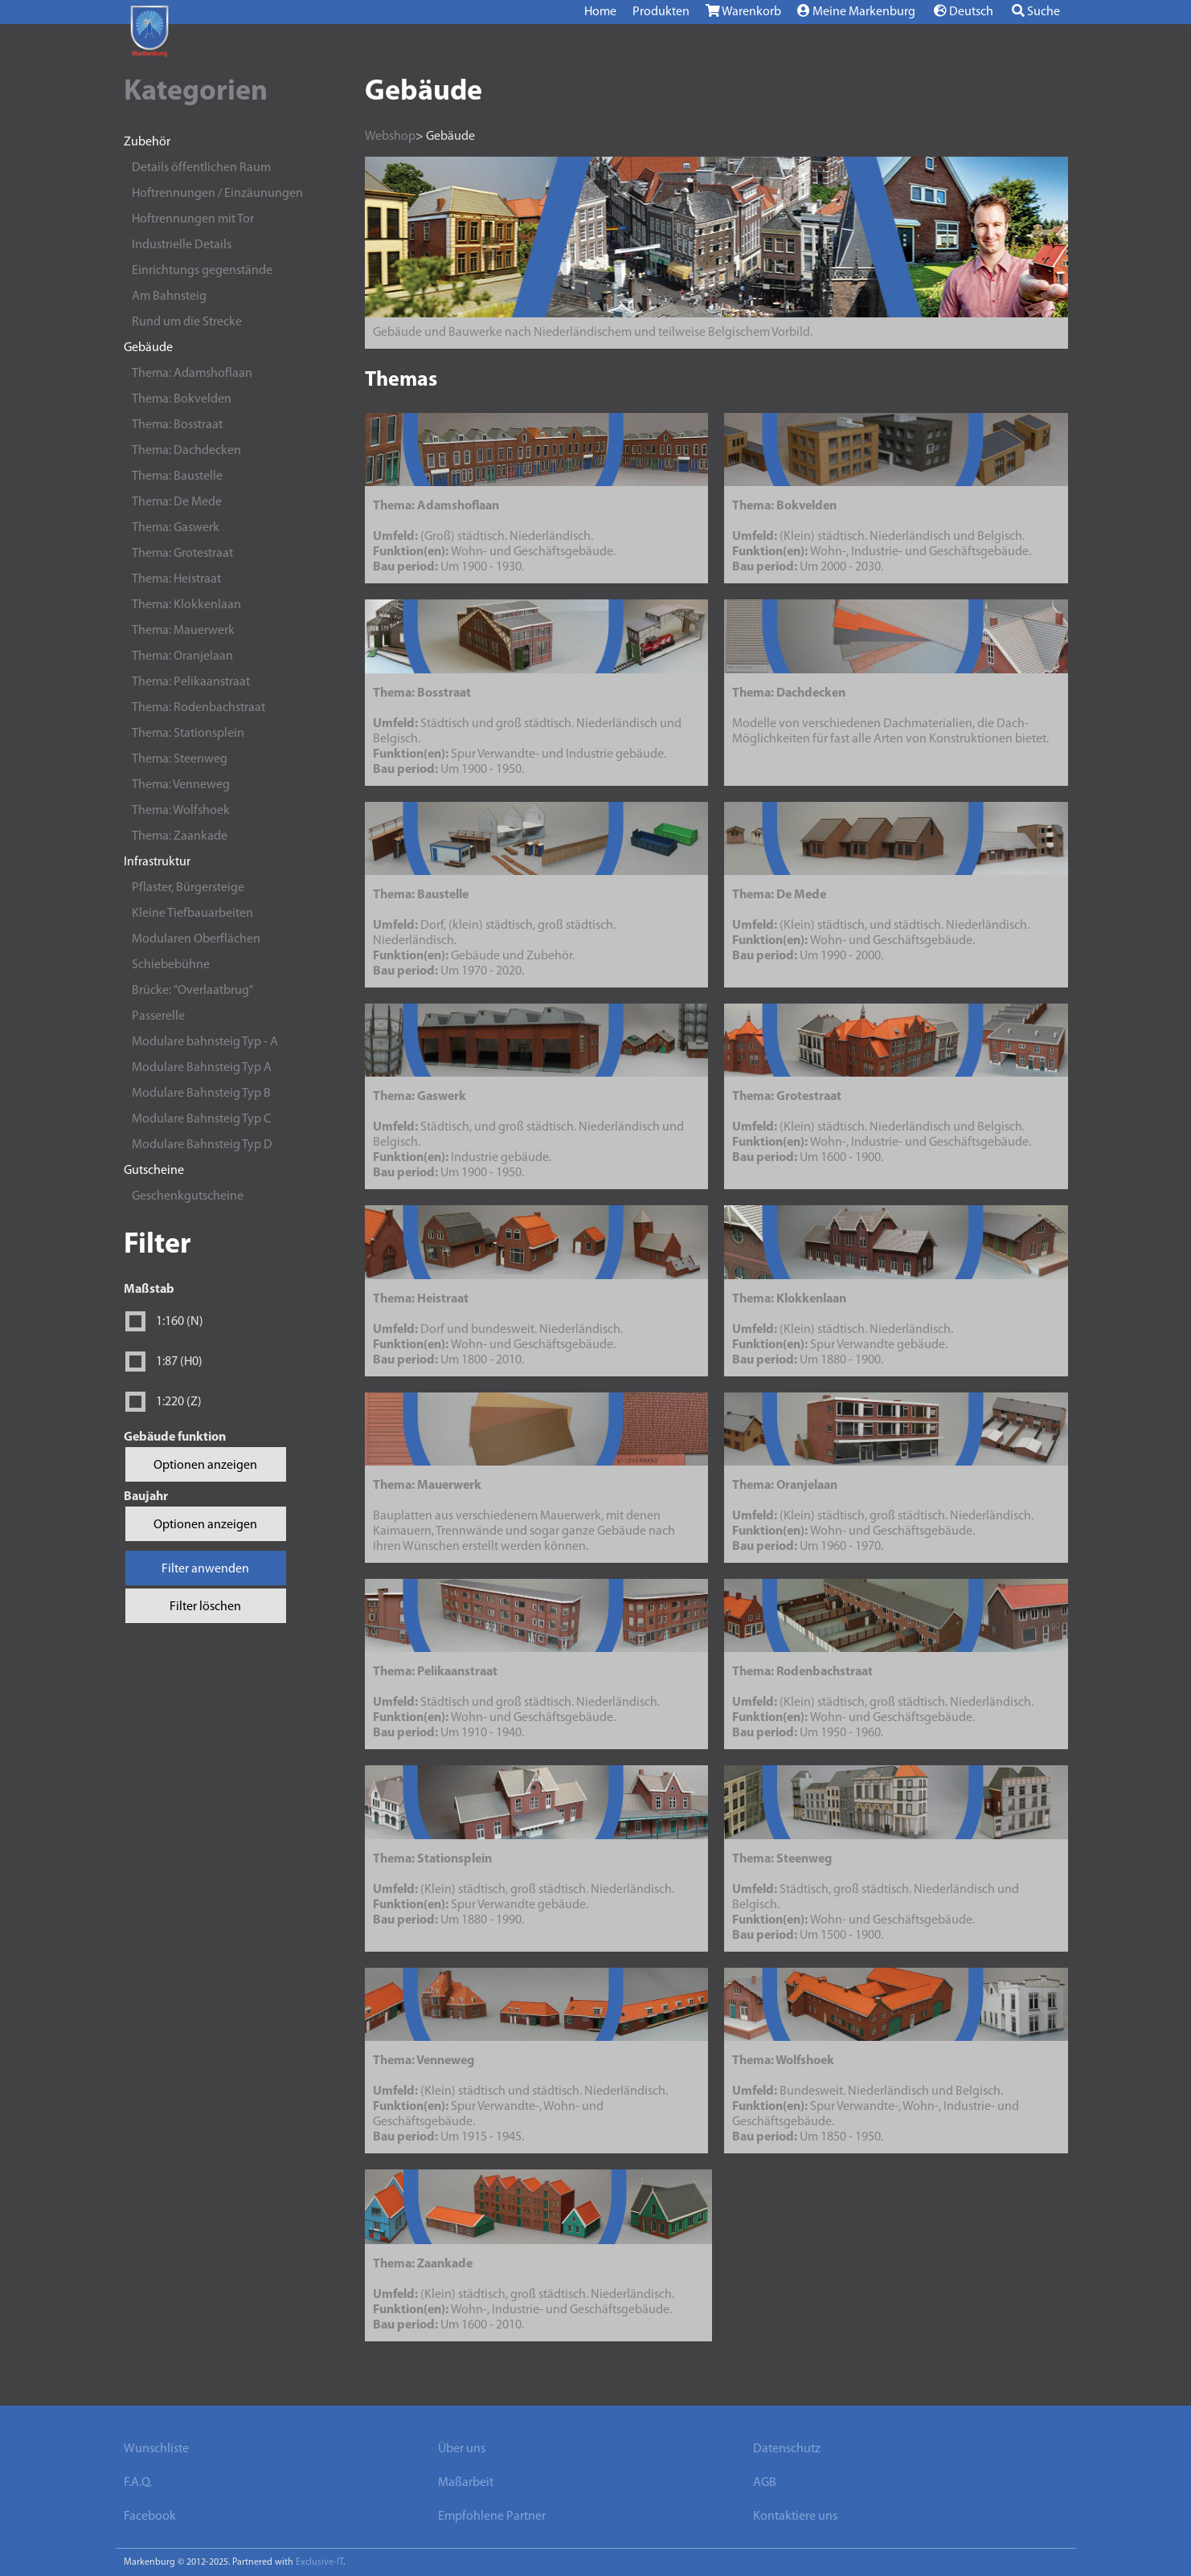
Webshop (390, 136)
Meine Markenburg (856, 11)
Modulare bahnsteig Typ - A (205, 1042)
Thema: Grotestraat (182, 553)
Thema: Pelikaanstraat (191, 682)
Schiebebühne (171, 965)
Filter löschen (205, 1607)
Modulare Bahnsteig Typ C (201, 1119)
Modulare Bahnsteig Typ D (202, 1145)
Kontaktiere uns (795, 2516)
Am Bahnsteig (169, 296)
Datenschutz (787, 2449)
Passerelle (158, 1016)
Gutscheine (154, 1170)
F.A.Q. (138, 2482)
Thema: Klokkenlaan (186, 605)
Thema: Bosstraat (177, 425)
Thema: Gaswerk (175, 527)
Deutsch (963, 11)
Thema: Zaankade (179, 836)
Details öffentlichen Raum (201, 168)
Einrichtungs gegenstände (202, 270)
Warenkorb (743, 11)
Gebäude (148, 347)
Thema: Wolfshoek (181, 810)
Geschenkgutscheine (188, 1196)
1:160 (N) (179, 1321)
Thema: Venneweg (181, 785)
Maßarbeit (465, 2482)
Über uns (461, 2449)
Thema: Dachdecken (186, 450)
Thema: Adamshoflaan (192, 373)
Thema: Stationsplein (188, 733)
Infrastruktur (157, 862)
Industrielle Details (181, 245)
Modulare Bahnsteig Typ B (201, 1093)
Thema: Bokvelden (181, 399)
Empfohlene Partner (492, 2516)
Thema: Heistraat (176, 579)
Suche (1036, 11)
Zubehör (147, 142)
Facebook (150, 2516)
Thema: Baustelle (177, 476)
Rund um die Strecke (187, 322)
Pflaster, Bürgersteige (188, 887)
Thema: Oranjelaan (182, 656)
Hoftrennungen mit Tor (193, 219)
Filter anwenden (205, 1569)
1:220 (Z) (179, 1402)
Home (600, 12)
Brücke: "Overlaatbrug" (192, 990)
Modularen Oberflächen (196, 939)
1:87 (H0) (179, 1361)
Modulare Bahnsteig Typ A (202, 1067)
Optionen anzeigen (205, 1465)
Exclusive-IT (319, 2562)
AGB (764, 2482)
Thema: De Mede (177, 502)
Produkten (661, 12)
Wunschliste (156, 2449)
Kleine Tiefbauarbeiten (192, 913)
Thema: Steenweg (179, 759)
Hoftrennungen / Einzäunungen (217, 193)
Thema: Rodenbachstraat (198, 707)
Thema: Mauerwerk (183, 630)
